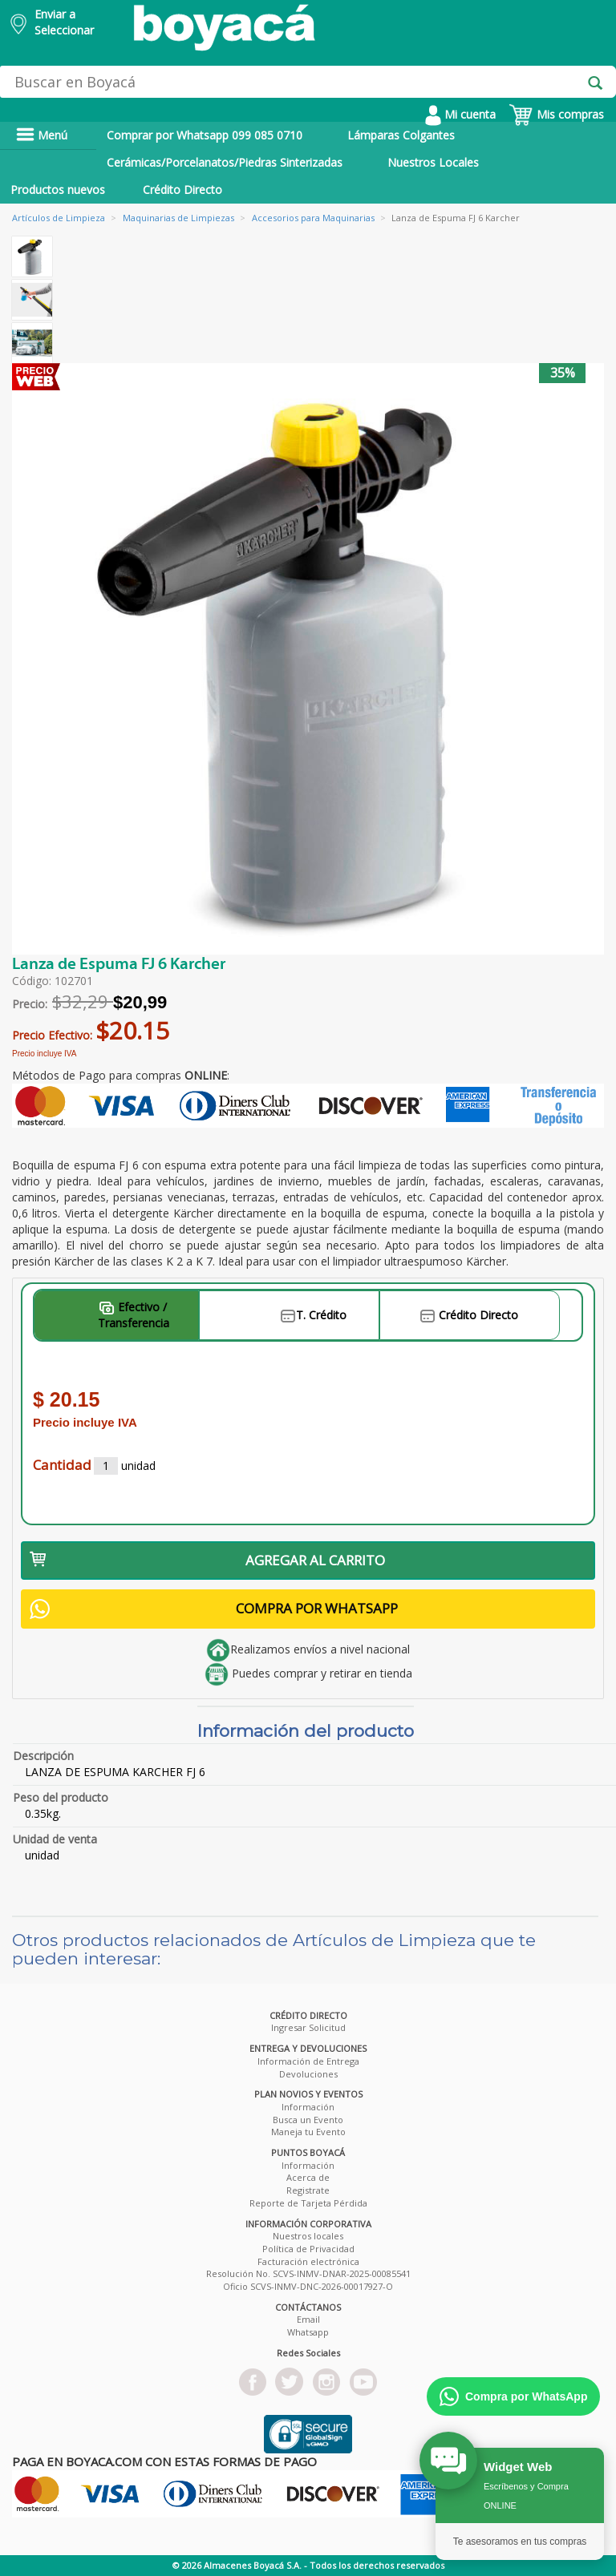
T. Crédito (313, 1314)
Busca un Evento (308, 2120)
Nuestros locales (308, 2236)
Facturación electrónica (308, 2261)
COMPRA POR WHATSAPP (214, 1609)
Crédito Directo (182, 189)
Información (308, 2107)
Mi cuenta (460, 114)
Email (308, 2319)
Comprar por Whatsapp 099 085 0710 (204, 135)
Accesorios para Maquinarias (313, 218)
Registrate (308, 2190)
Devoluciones (308, 2074)
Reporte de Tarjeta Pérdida (308, 2203)
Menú (41, 135)
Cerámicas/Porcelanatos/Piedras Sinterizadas (224, 162)
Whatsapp (308, 2332)
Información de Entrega (308, 2061)
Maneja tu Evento (308, 2132)
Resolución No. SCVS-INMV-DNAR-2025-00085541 (308, 2273)
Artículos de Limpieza (58, 218)
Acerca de (308, 2177)
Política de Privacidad (308, 2249)
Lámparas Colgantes (401, 135)
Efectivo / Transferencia (133, 1314)
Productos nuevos (57, 189)
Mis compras (556, 114)
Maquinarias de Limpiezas (178, 218)
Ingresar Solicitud (308, 2027)
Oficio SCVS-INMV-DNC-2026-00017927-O (308, 2286)
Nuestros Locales (433, 162)
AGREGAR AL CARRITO (207, 1560)
